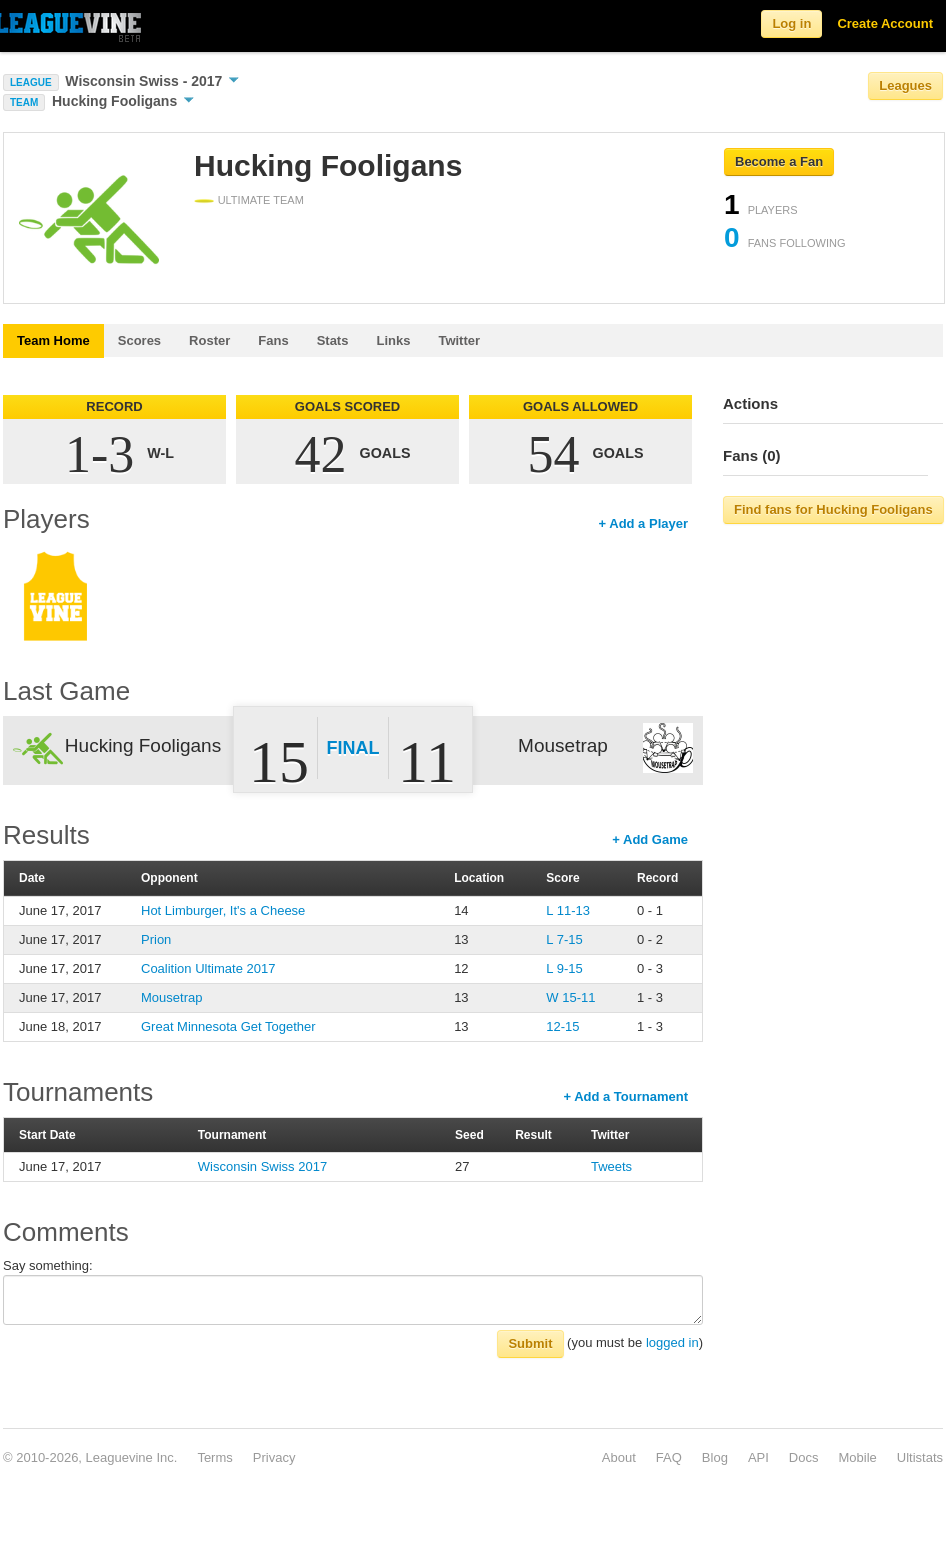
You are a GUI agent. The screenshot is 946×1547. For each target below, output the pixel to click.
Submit (530, 1343)
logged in (672, 1342)
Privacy (274, 1457)
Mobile (857, 1457)
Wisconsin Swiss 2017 (262, 1166)
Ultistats (920, 1457)
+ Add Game (650, 839)
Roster (209, 340)
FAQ (669, 1457)
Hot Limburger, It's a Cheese (223, 910)
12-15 (562, 1026)
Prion (156, 939)
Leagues (905, 85)
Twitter (459, 340)
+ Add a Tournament (625, 1096)
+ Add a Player (643, 523)
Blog (715, 1457)
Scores (139, 340)
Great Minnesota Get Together (228, 1026)
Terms (214, 1457)
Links (393, 340)
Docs (804, 1457)
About (619, 1457)
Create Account (885, 23)
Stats (333, 340)
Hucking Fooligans (123, 101)
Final (353, 748)
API (758, 1457)
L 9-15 (564, 968)
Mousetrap (171, 997)
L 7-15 (564, 939)
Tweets (611, 1166)
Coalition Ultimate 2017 (208, 968)
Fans (273, 340)
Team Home (53, 340)
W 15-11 (570, 997)
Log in (791, 23)
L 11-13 (568, 910)
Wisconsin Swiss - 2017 (152, 81)
